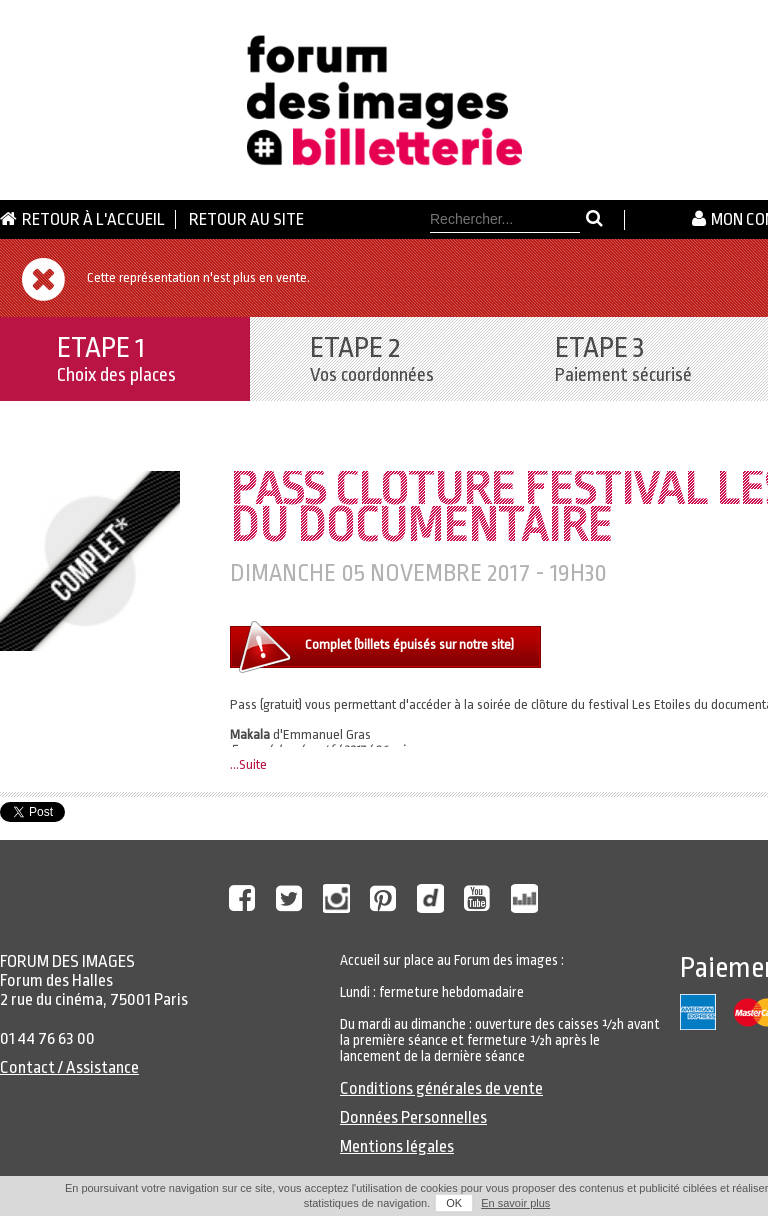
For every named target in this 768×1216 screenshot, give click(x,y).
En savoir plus (515, 1203)
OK (454, 1203)
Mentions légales (397, 1146)
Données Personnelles (413, 1117)
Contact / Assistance (69, 1067)
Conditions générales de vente (441, 1088)
